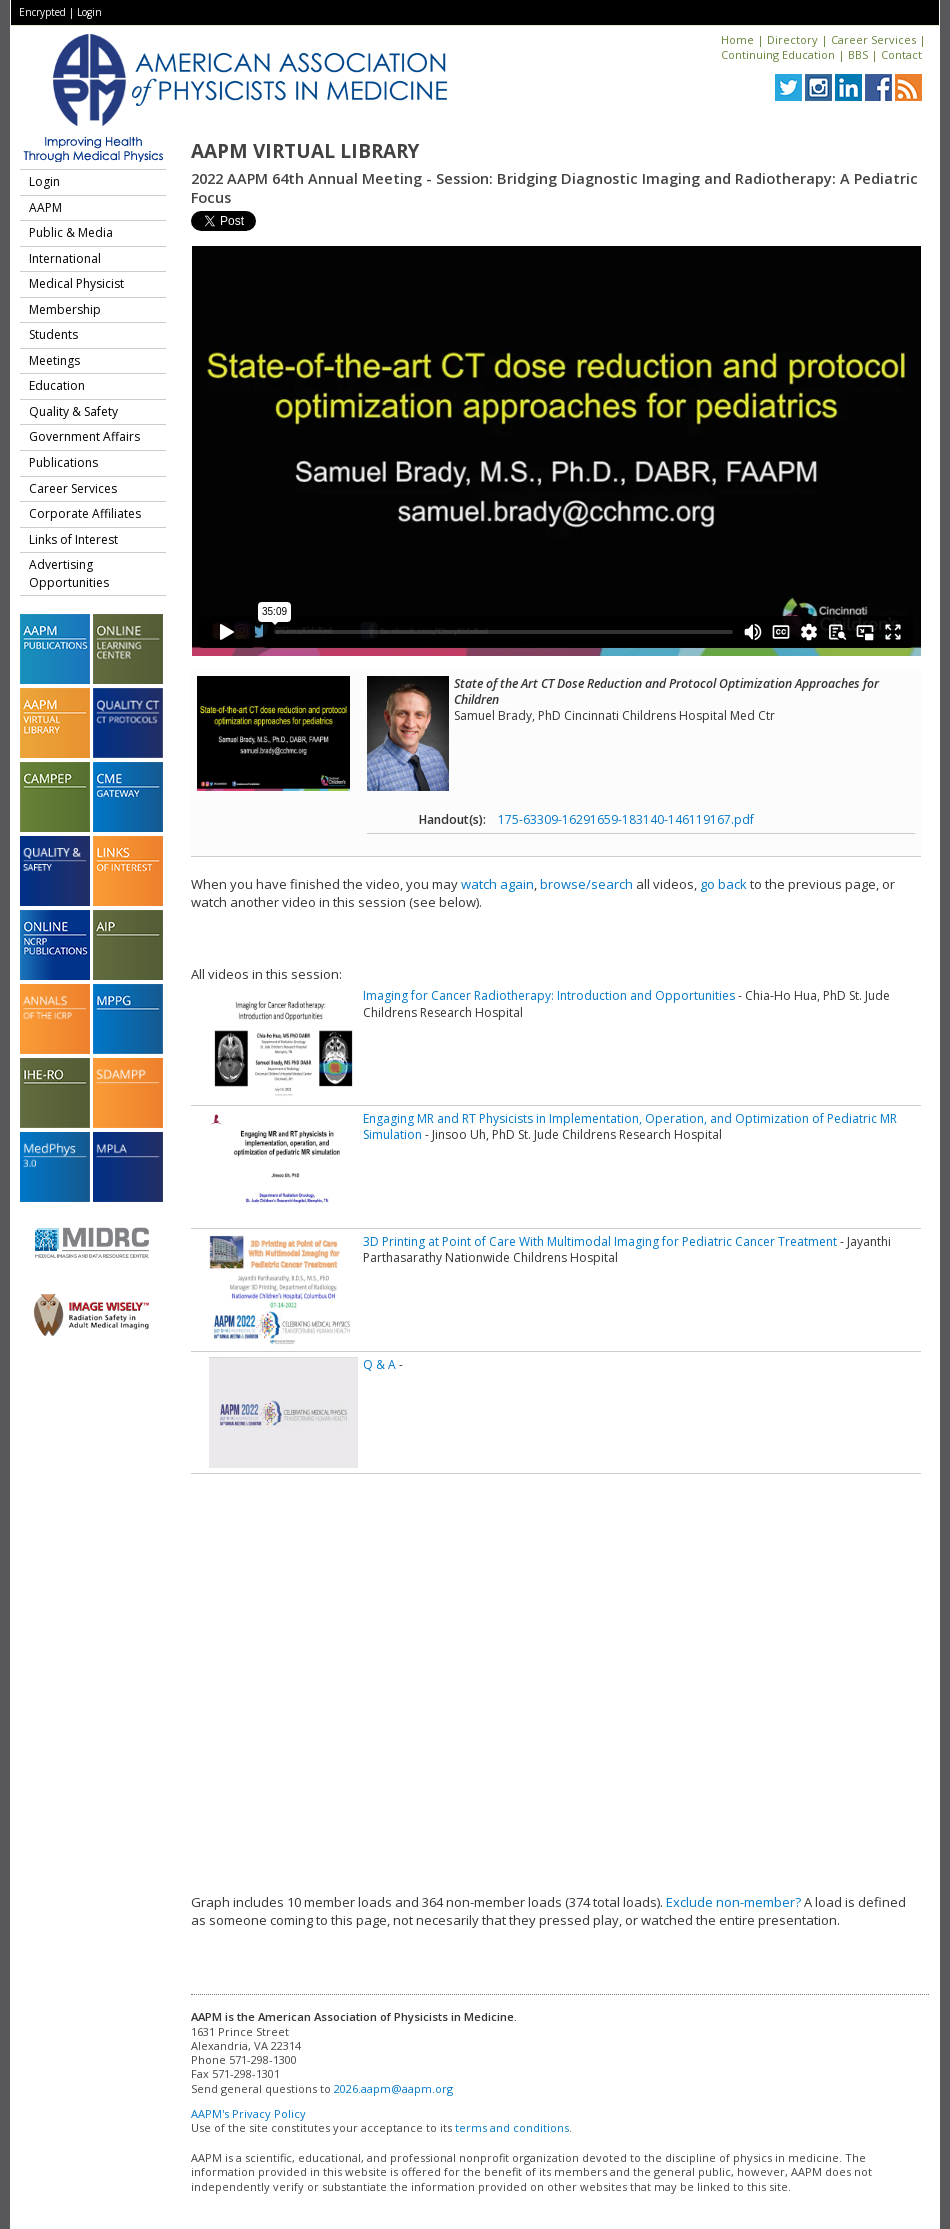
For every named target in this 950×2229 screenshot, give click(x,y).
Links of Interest (73, 539)
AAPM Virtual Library (305, 151)
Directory (792, 39)
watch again (497, 884)
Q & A (379, 1364)
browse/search (586, 884)
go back (723, 884)
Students (53, 334)
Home (737, 39)
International (65, 258)
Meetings (54, 360)
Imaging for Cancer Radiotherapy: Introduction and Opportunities (549, 995)
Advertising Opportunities (69, 573)
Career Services (873, 39)
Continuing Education (778, 54)
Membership (65, 309)
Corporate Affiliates (85, 513)
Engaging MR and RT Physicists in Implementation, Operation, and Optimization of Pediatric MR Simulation (630, 1126)
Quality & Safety (73, 411)
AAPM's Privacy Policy (248, 2113)
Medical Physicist (76, 283)
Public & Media (71, 232)
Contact (901, 54)
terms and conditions (512, 2127)
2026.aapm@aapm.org (393, 2088)
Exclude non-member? (733, 1902)
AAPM (45, 207)
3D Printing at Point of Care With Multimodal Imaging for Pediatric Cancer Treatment (600, 1241)
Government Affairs (84, 436)
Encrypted (42, 12)
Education (57, 385)
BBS (858, 54)
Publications (63, 462)
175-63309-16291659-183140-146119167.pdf (626, 819)
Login (89, 12)
